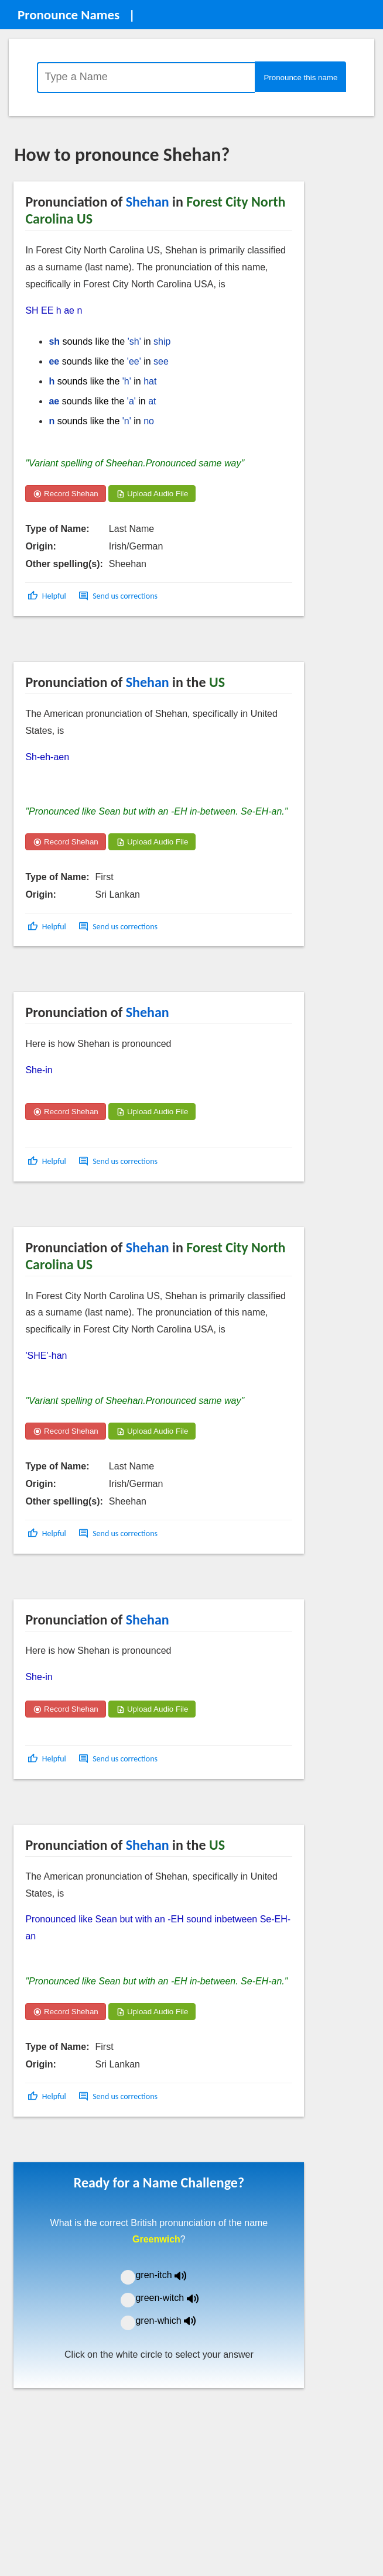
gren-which (172, 2321)
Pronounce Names (68, 14)
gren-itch (169, 2275)
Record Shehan (65, 493)
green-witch (174, 2298)
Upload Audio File (152, 493)
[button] (48, 596)
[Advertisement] (107, 643)
